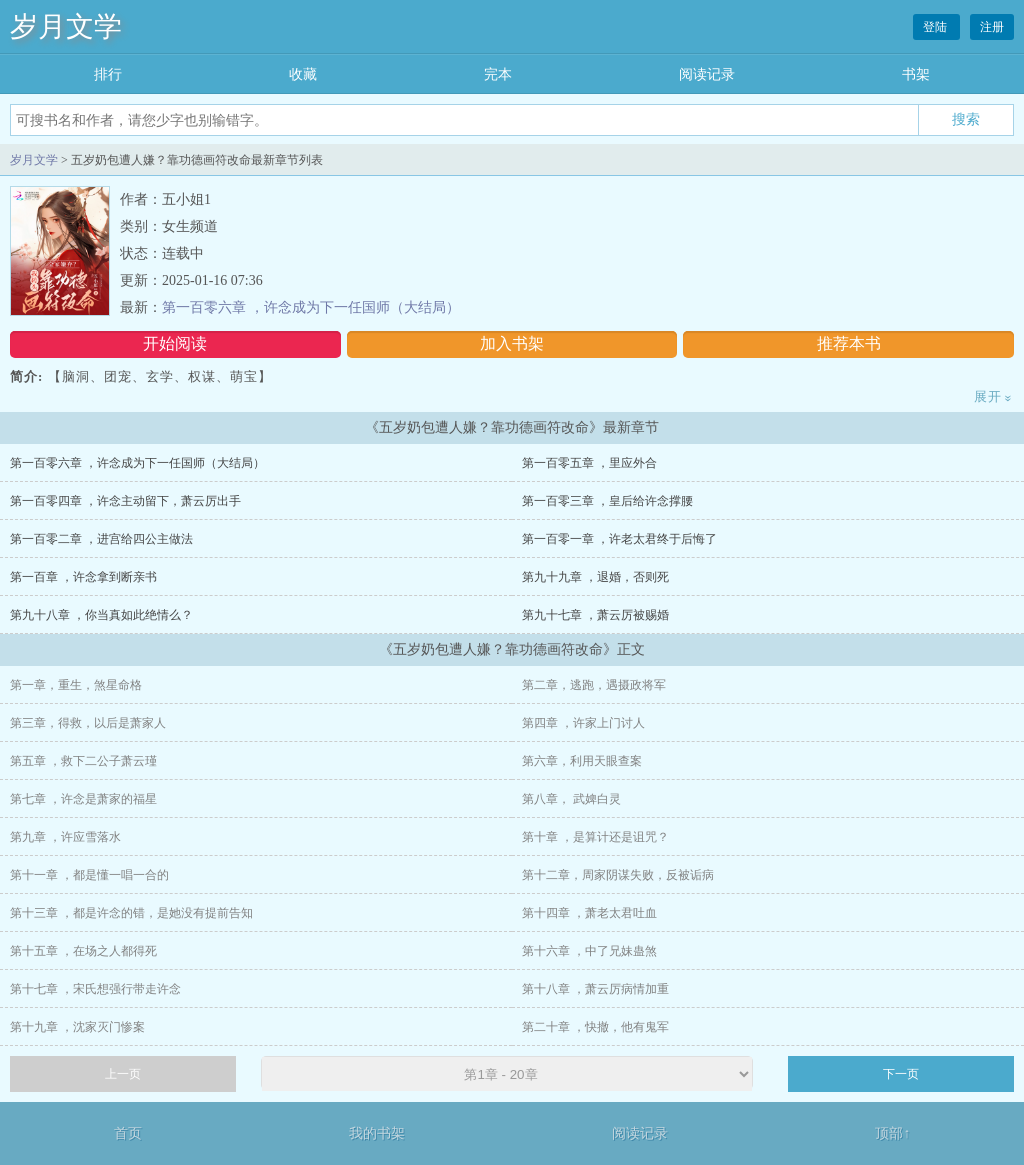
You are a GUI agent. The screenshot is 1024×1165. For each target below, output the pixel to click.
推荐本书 (849, 343)
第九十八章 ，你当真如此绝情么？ (101, 615)
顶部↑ (892, 1133)
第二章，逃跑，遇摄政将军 (594, 685)
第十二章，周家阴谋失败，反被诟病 (618, 875)
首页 (128, 1133)
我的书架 (377, 1133)
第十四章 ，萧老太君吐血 (589, 913)
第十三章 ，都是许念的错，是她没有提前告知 (131, 913)
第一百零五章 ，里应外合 (589, 463)
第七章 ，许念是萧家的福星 (83, 799)
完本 (498, 74)
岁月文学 (66, 26)
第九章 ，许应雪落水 (65, 837)
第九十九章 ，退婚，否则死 (595, 577)
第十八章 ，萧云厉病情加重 (595, 989)
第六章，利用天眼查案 (582, 761)
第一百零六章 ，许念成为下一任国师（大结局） (311, 307)
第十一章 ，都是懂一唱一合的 (89, 875)
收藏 (303, 74)
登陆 (936, 27)
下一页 (901, 1074)
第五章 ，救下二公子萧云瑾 (83, 761)
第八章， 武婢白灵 (571, 799)
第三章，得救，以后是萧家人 (88, 723)
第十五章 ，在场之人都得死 (83, 951)
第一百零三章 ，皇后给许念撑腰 (607, 501)
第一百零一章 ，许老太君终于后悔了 (619, 539)
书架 (916, 74)
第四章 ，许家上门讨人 (583, 723)
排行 (108, 74)
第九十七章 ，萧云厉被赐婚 (595, 615)
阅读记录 (707, 74)
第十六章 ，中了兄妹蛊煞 (589, 951)
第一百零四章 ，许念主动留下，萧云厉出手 (125, 501)
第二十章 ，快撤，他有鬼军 (595, 1027)
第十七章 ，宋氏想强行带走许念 (95, 989)
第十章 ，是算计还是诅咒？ (595, 837)
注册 (992, 27)
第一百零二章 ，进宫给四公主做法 (101, 539)
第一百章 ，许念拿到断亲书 (83, 577)
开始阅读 (175, 343)
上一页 (123, 1074)
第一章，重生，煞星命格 (76, 685)
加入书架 (512, 343)
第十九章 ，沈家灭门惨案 (77, 1027)
